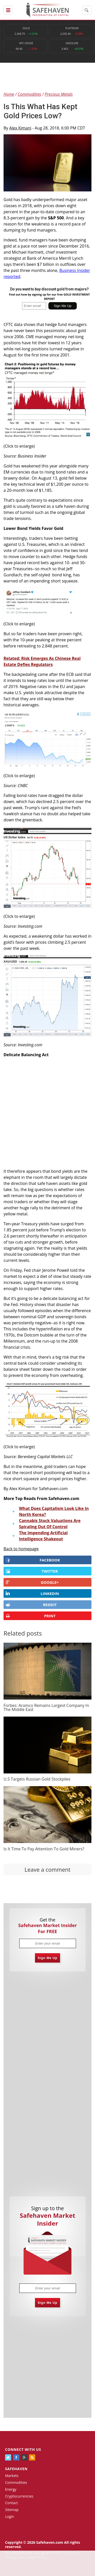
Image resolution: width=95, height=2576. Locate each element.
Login (9, 2516)
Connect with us (23, 2449)
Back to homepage (21, 1549)
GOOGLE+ (32, 1582)
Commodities (16, 2482)
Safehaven (16, 2468)
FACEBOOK (33, 1559)
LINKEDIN (32, 1593)
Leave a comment (47, 1869)
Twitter (32, 1571)
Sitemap (11, 2509)
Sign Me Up (48, 1958)
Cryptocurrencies (19, 2496)
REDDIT (31, 1604)
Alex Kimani (20, 128)
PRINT (30, 1616)
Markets (11, 2475)
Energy (10, 2489)
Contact (11, 2502)
